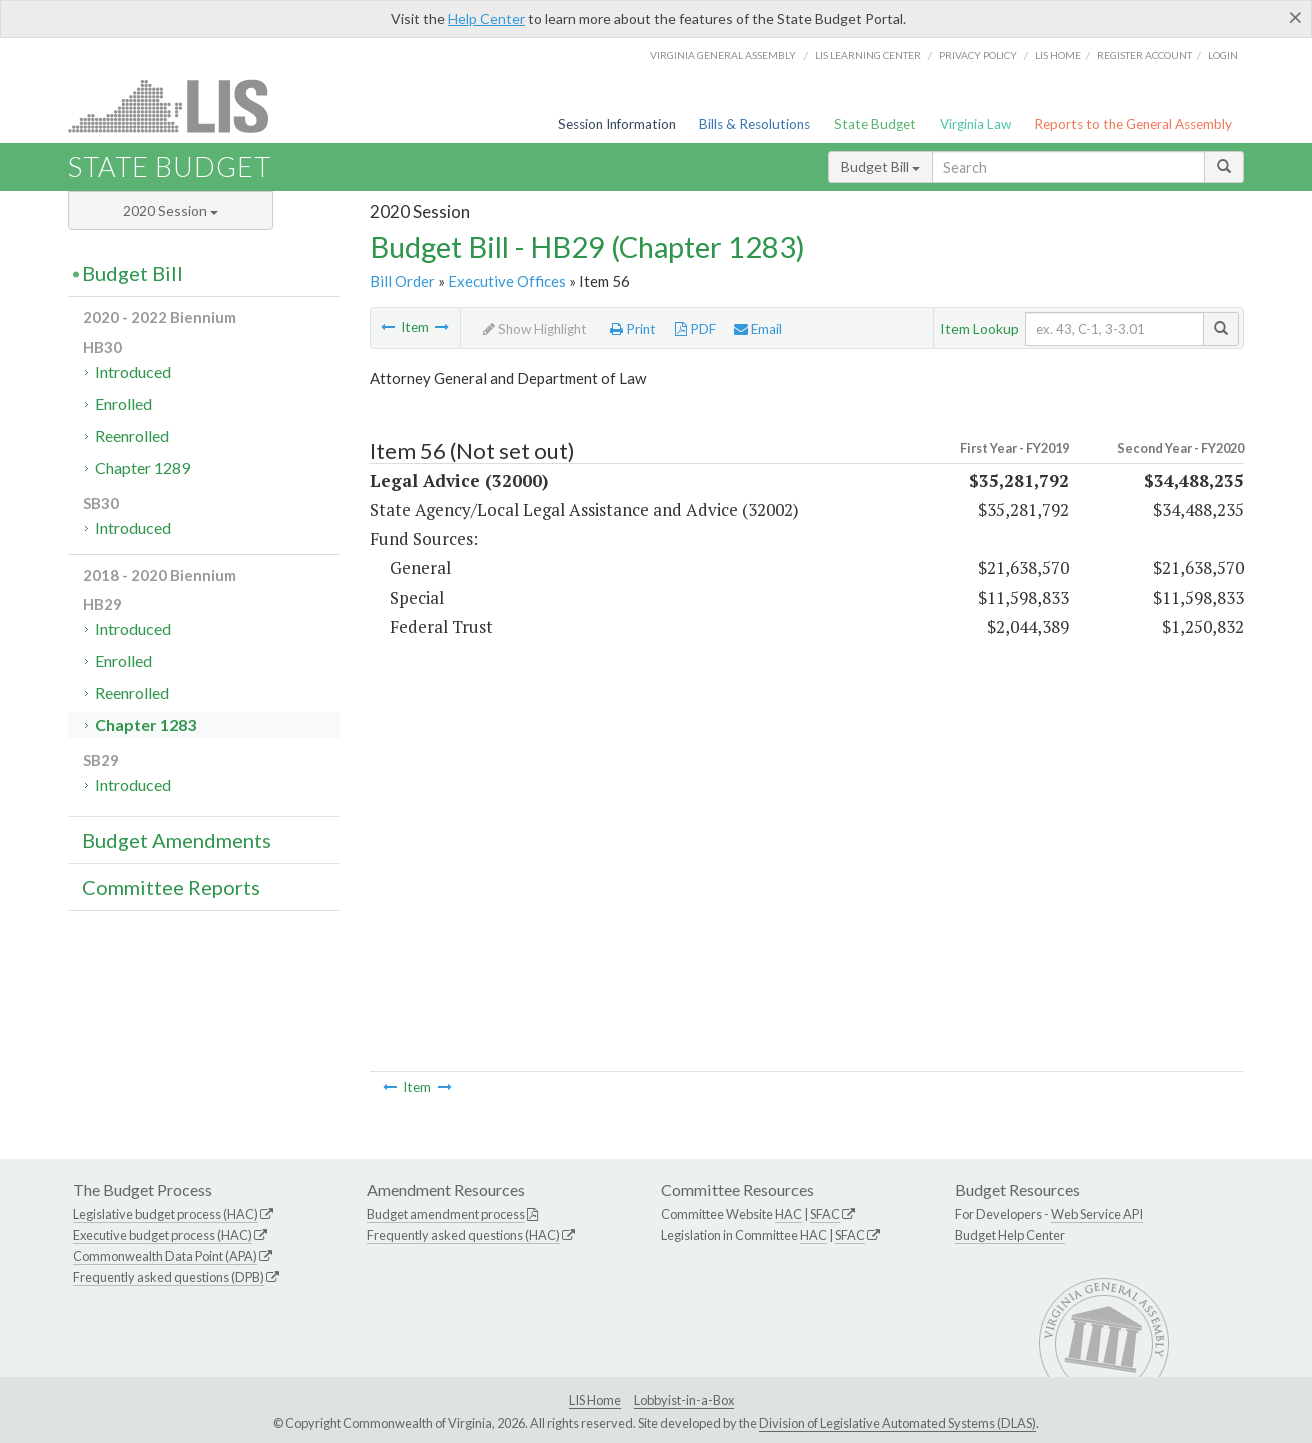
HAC (788, 1214)
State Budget (875, 124)
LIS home (1058, 55)
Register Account (1144, 55)
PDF (695, 329)
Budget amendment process (446, 1214)
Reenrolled (132, 435)
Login (1223, 55)
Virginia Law (975, 124)
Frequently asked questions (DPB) (168, 1277)
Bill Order (402, 281)
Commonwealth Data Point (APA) (165, 1256)
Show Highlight (535, 329)
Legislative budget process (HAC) (165, 1214)
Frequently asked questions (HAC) (463, 1235)
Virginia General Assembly (723, 55)
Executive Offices (507, 281)
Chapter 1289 (142, 467)
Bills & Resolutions (754, 124)
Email (758, 329)
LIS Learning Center (868, 55)
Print (633, 329)
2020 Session (170, 210)
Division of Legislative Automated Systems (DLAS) (897, 1423)
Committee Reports (171, 887)
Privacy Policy (978, 55)
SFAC (825, 1214)
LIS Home (595, 1400)
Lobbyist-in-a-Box (684, 1400)
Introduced (133, 371)
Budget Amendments (176, 840)
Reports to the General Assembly (1133, 124)
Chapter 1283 (145, 724)
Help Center (486, 18)
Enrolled (123, 403)
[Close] (1295, 17)
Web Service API (1097, 1214)
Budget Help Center (1010, 1235)
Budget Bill (880, 166)
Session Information (617, 124)
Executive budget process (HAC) (162, 1235)
